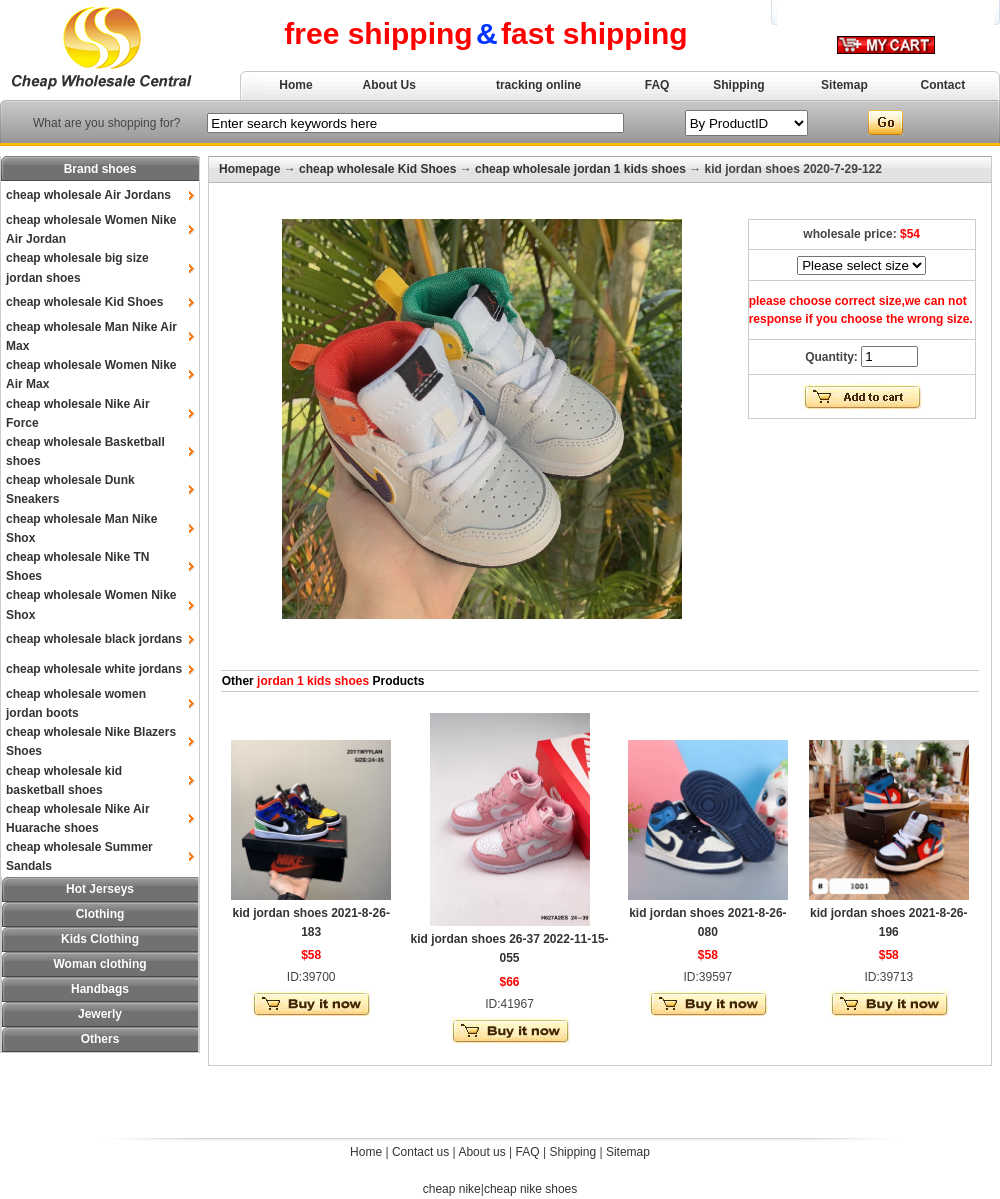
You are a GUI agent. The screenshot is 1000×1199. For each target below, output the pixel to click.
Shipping (738, 85)
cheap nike (452, 1189)
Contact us (420, 1152)
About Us (389, 85)
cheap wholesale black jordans (94, 639)
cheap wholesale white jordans (94, 669)
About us (481, 1152)
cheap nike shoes (530, 1189)
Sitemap (844, 85)
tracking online (538, 85)
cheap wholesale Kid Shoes (84, 302)
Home (295, 85)
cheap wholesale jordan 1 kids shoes (580, 169)
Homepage (249, 169)
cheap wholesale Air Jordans (88, 195)
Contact (943, 85)
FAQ (657, 85)
